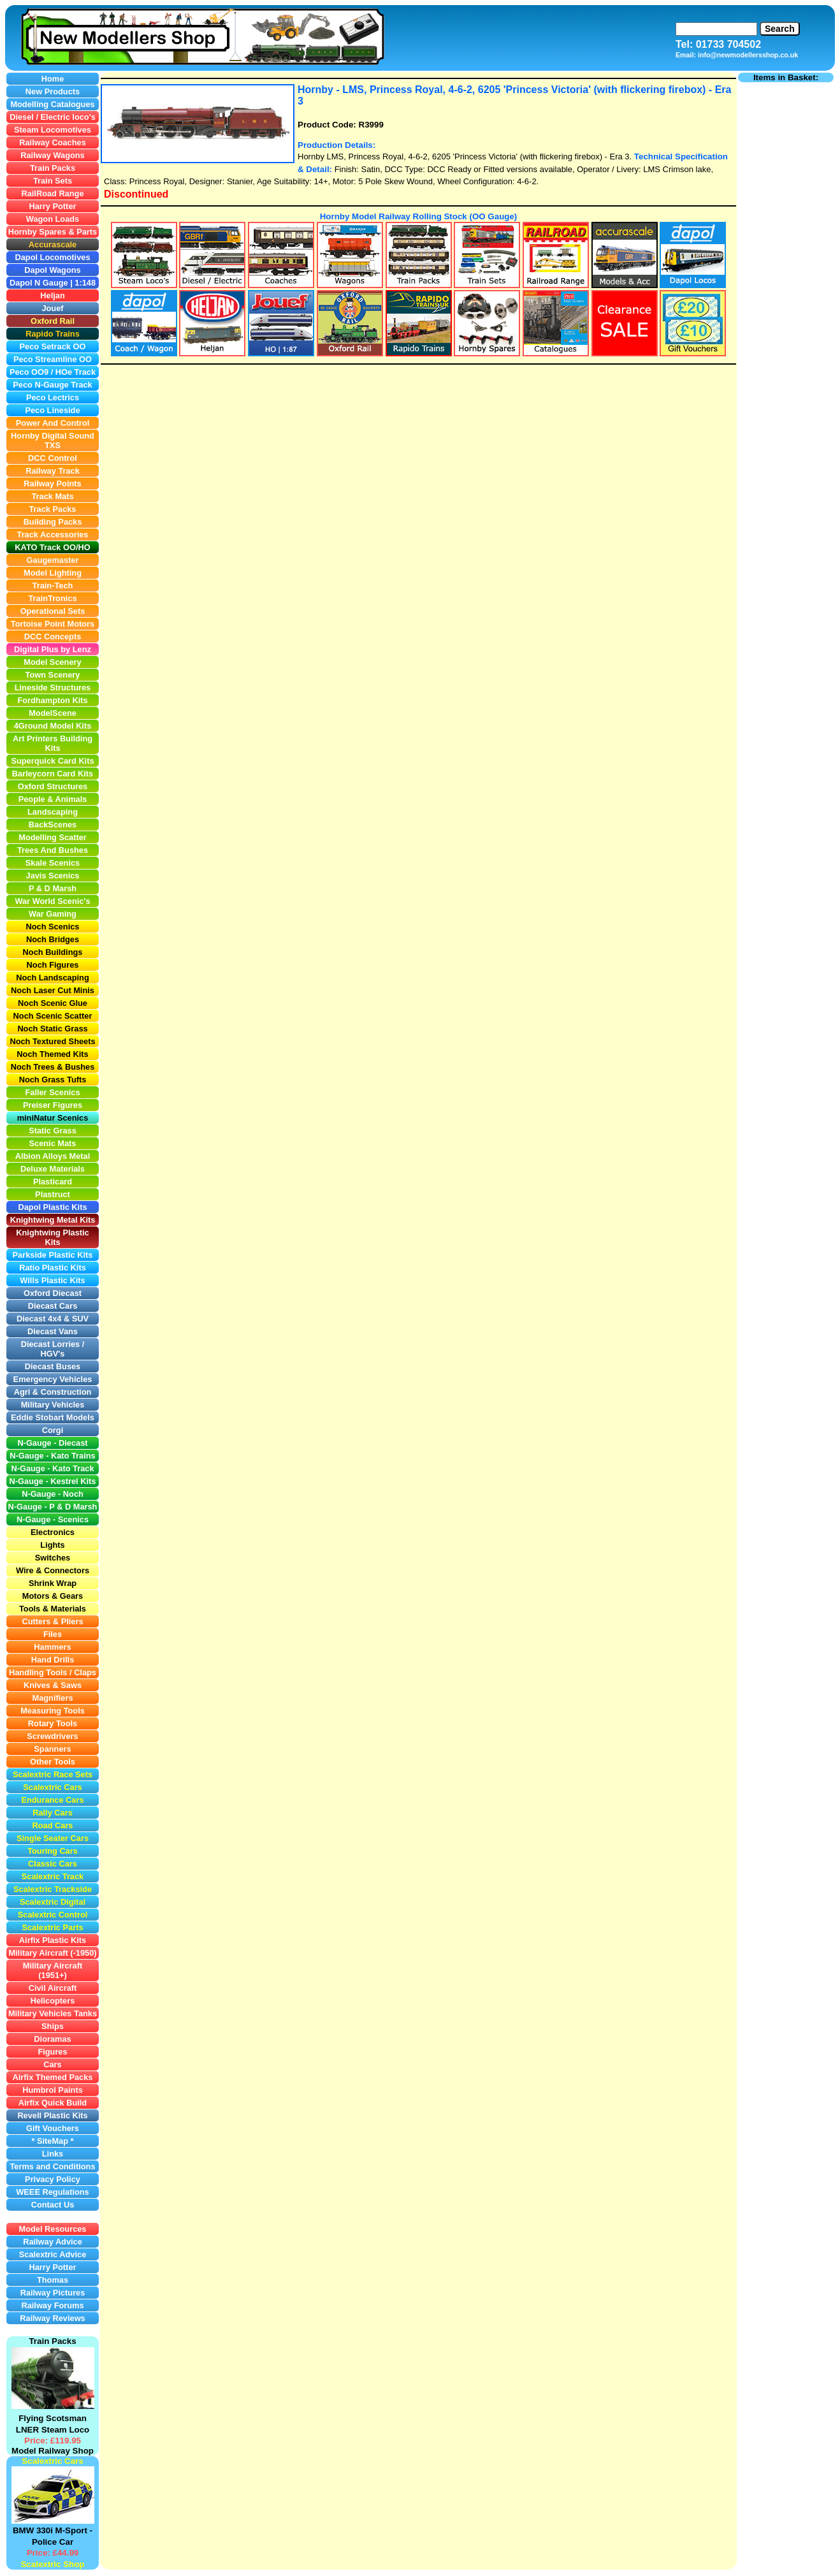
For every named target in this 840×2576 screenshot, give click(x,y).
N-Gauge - (29, 1506)
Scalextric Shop (52, 2564)
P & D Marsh (73, 1506)
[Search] (716, 29)
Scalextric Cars (52, 2461)
